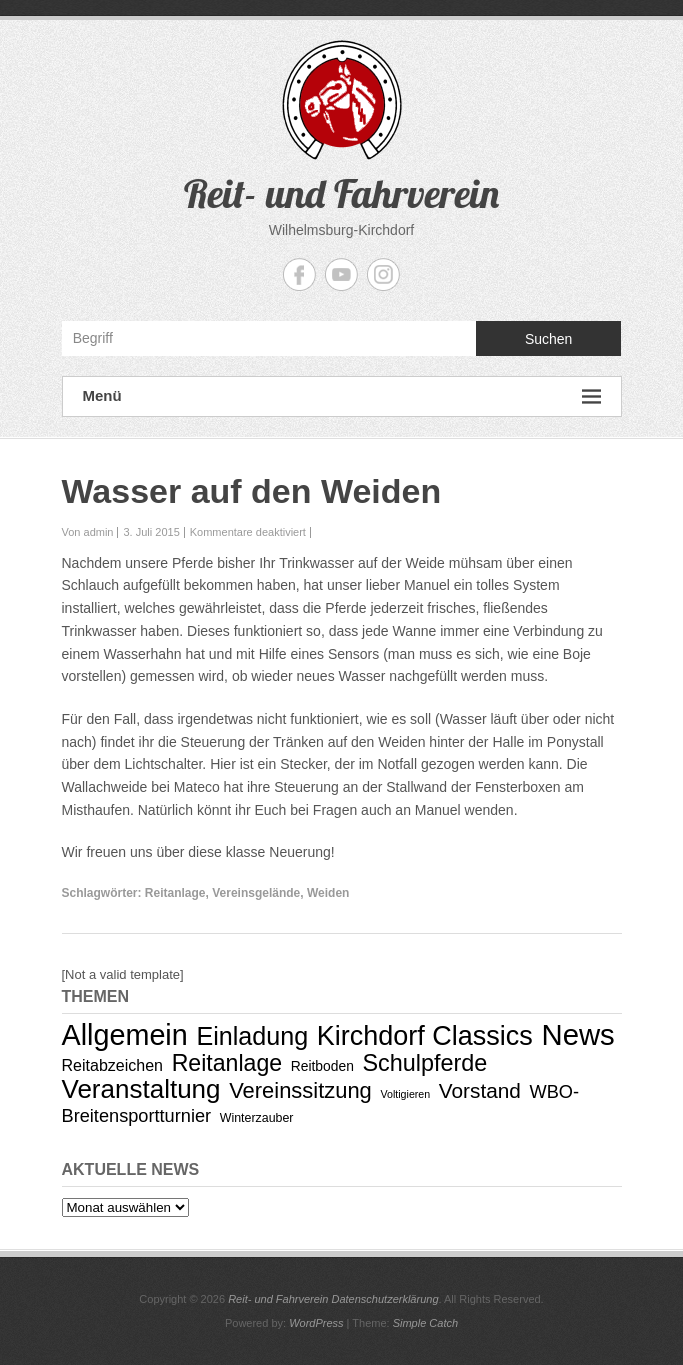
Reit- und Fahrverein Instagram (383, 274)
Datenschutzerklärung (385, 1299)
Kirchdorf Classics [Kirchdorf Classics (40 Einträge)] (425, 1036)
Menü (342, 396)
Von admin (88, 532)
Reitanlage (175, 893)
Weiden (328, 893)
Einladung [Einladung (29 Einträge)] (252, 1036)
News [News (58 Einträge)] (577, 1034)
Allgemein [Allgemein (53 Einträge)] (125, 1035)
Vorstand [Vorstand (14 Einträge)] (480, 1090)
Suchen (548, 339)
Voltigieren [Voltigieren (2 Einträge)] (405, 1094)
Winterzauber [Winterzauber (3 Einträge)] (257, 1118)
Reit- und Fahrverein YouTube (341, 274)
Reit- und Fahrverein (341, 193)
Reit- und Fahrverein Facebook (299, 274)
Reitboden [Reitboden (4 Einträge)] (322, 1066)
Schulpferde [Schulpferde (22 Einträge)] (425, 1063)
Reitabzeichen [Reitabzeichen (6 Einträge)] (113, 1065)
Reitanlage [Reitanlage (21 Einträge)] (227, 1063)
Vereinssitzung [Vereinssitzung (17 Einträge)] (300, 1090)
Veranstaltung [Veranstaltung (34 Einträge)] (141, 1089)
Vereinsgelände (256, 893)
